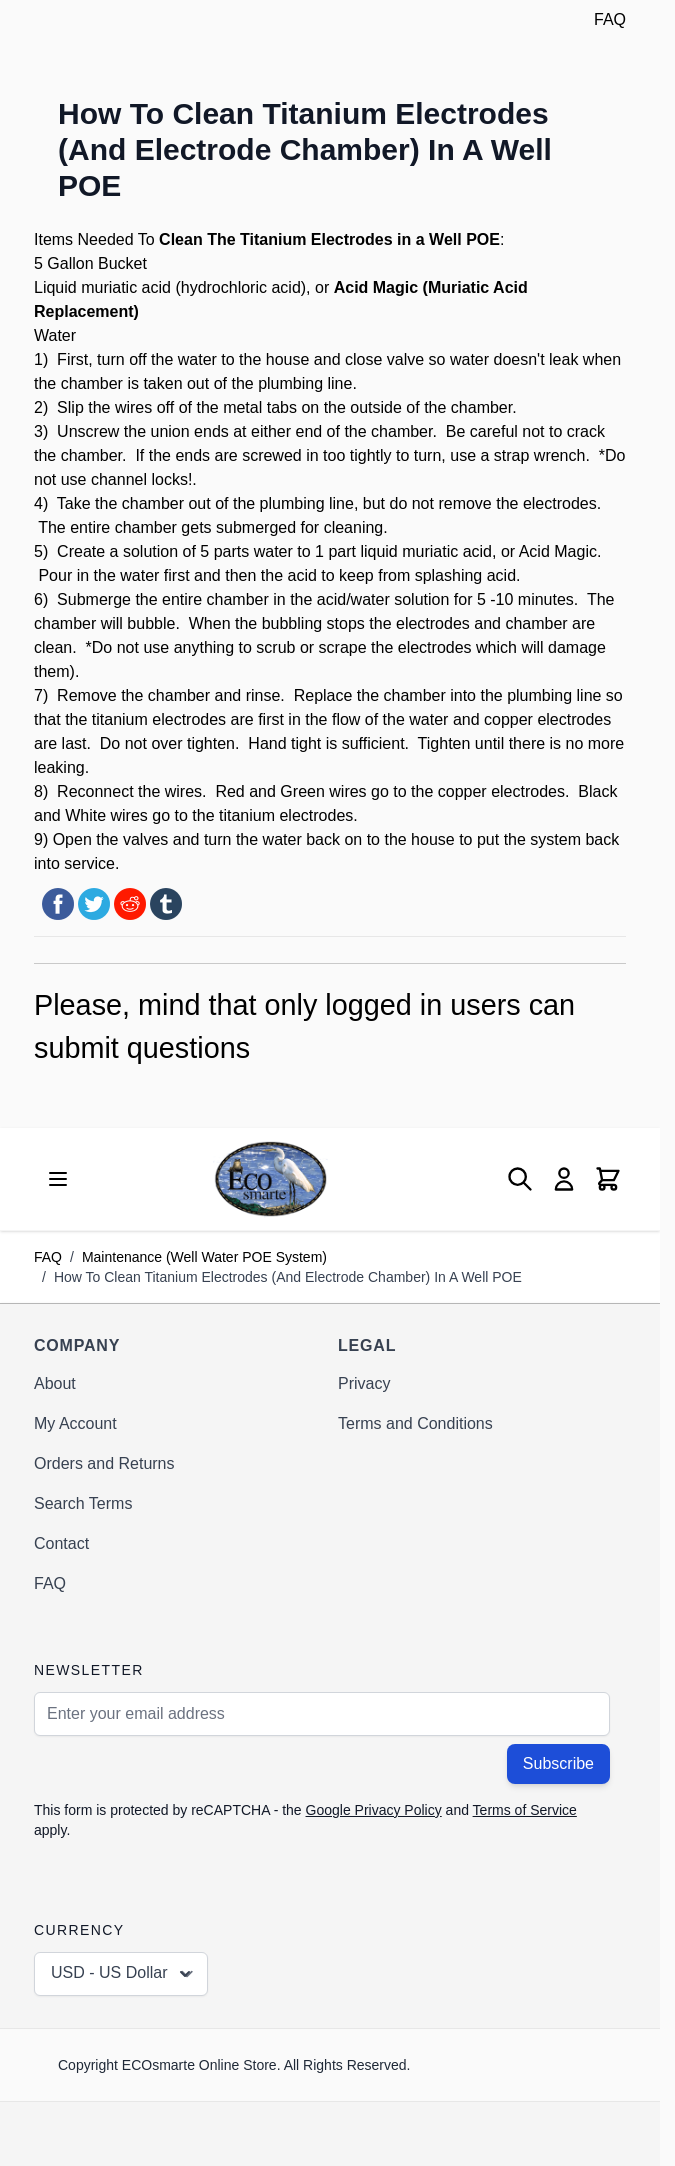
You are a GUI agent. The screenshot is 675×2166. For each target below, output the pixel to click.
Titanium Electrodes (316, 239)
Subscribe (558, 1763)
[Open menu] (58, 1179)
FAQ (610, 19)
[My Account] (564, 1179)
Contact (61, 1543)
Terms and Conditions (415, 1423)
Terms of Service (525, 1810)
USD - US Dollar (123, 1974)
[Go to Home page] (270, 1178)
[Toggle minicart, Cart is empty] (608, 1179)
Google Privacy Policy (374, 1810)
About (55, 1383)
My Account (75, 1423)
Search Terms (83, 1503)
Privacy (364, 1383)
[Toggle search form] (520, 1179)
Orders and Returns (104, 1463)
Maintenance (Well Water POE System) (204, 1257)
